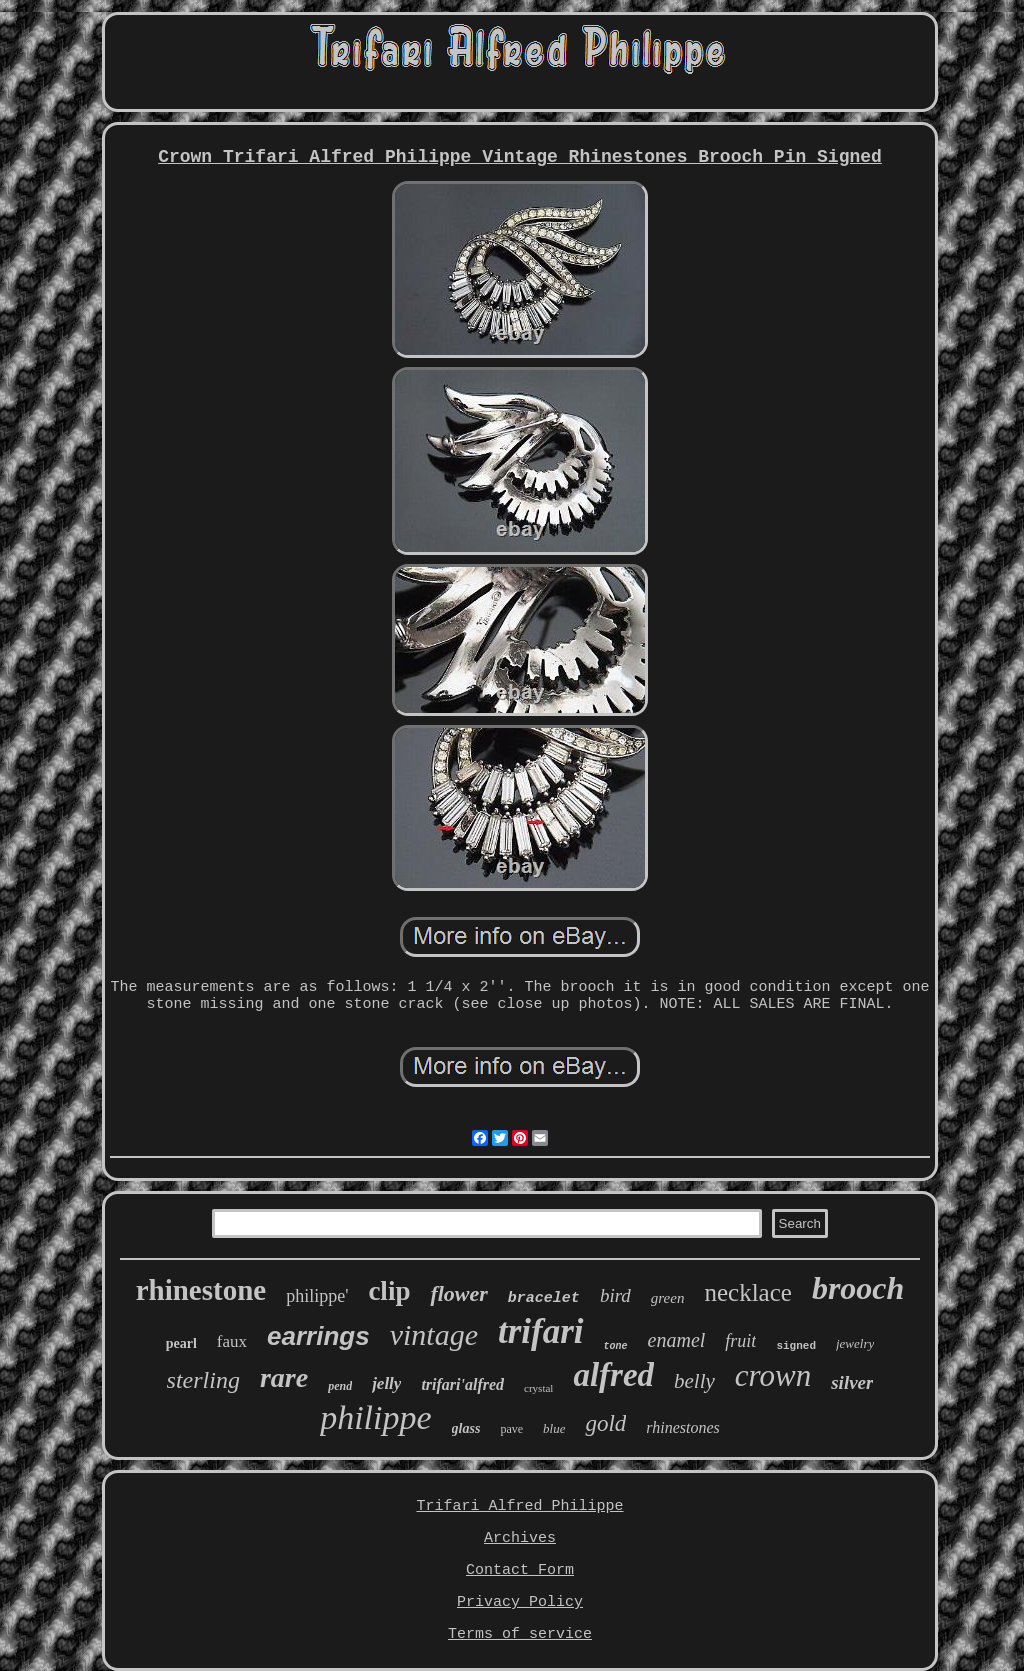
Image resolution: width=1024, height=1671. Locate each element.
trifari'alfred (462, 1384)
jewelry (855, 1343)
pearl (181, 1343)
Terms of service (520, 1634)
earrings (318, 1336)
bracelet (544, 1298)
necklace (747, 1292)
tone (616, 1346)
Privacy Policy (520, 1602)
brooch (858, 1288)
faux (232, 1341)
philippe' (317, 1296)
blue (554, 1428)
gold (605, 1423)
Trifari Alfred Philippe (519, 1506)
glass (466, 1428)
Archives (520, 1538)
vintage (434, 1334)
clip (389, 1291)
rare (284, 1377)
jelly (386, 1383)
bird (615, 1295)
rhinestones (682, 1427)
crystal (538, 1388)
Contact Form (520, 1570)
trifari (541, 1331)
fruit (740, 1341)
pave (511, 1429)
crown (773, 1375)
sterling (203, 1380)
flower (458, 1293)
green (668, 1298)
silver (852, 1382)
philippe (375, 1417)
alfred (613, 1375)
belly (694, 1381)
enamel (677, 1340)
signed (796, 1346)
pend (340, 1386)
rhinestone (201, 1290)
